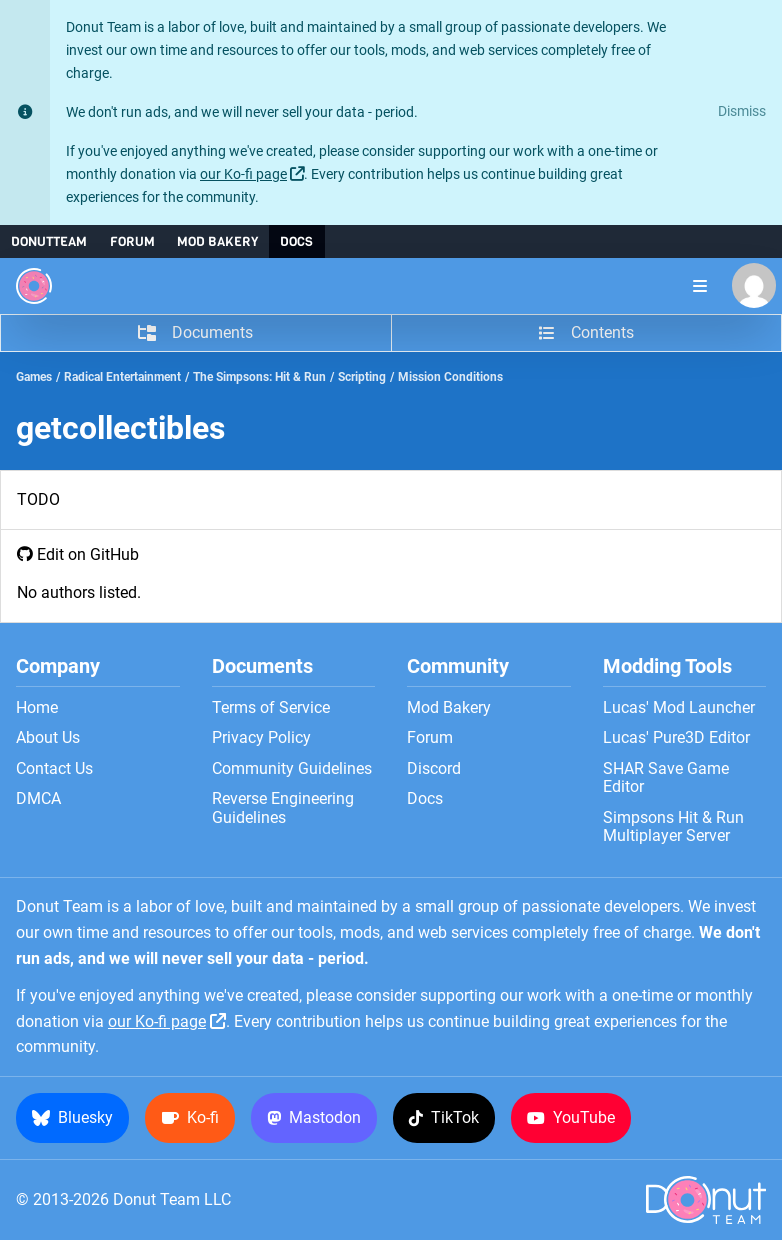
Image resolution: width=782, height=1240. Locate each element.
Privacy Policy (261, 738)
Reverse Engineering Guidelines (283, 808)
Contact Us (54, 769)
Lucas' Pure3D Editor (676, 738)
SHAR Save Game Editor (666, 778)
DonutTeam (49, 241)
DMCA (38, 799)
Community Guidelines (292, 769)
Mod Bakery (217, 241)
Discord (434, 769)
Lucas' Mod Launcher (679, 708)
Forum (132, 241)
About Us (48, 738)
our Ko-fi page (243, 174)
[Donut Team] (34, 286)
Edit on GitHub (88, 554)
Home (37, 708)
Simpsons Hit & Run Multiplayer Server (673, 827)
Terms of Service (271, 708)
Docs (296, 241)
